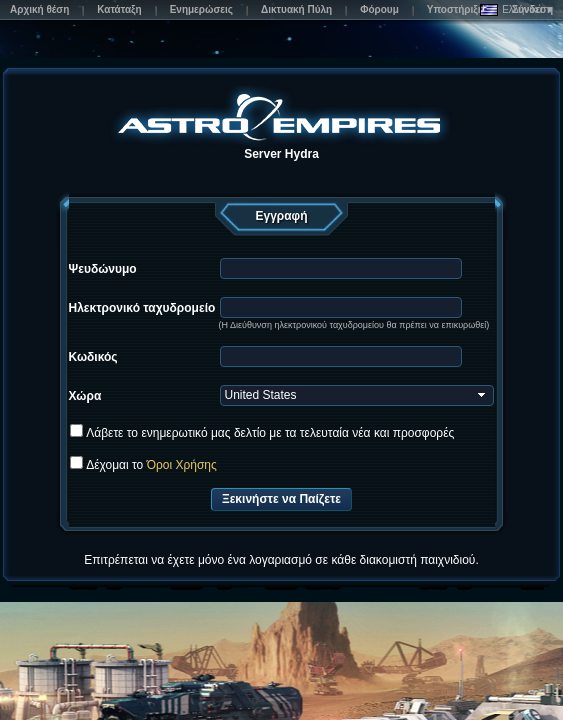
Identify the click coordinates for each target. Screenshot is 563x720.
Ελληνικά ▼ (517, 10)
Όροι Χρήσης (182, 465)
